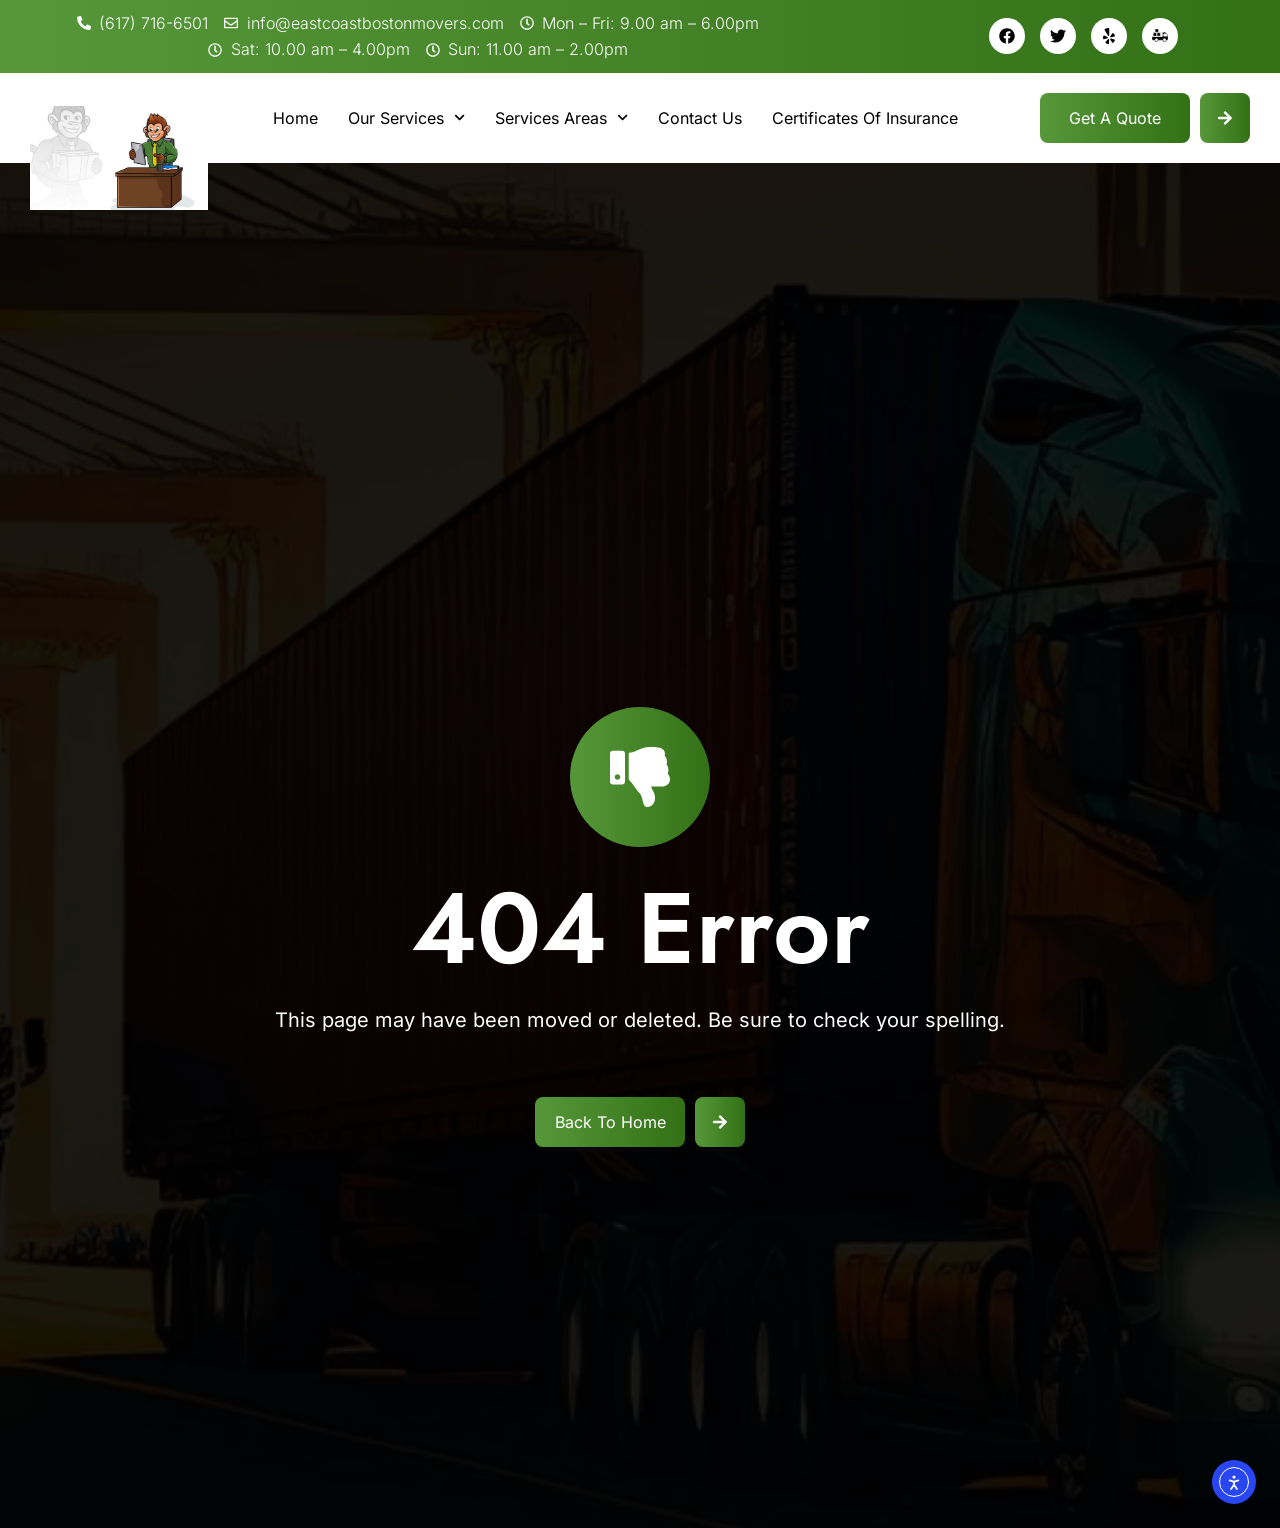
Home (295, 118)
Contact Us (700, 118)
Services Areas (561, 117)
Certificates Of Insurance (865, 118)
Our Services (406, 117)
